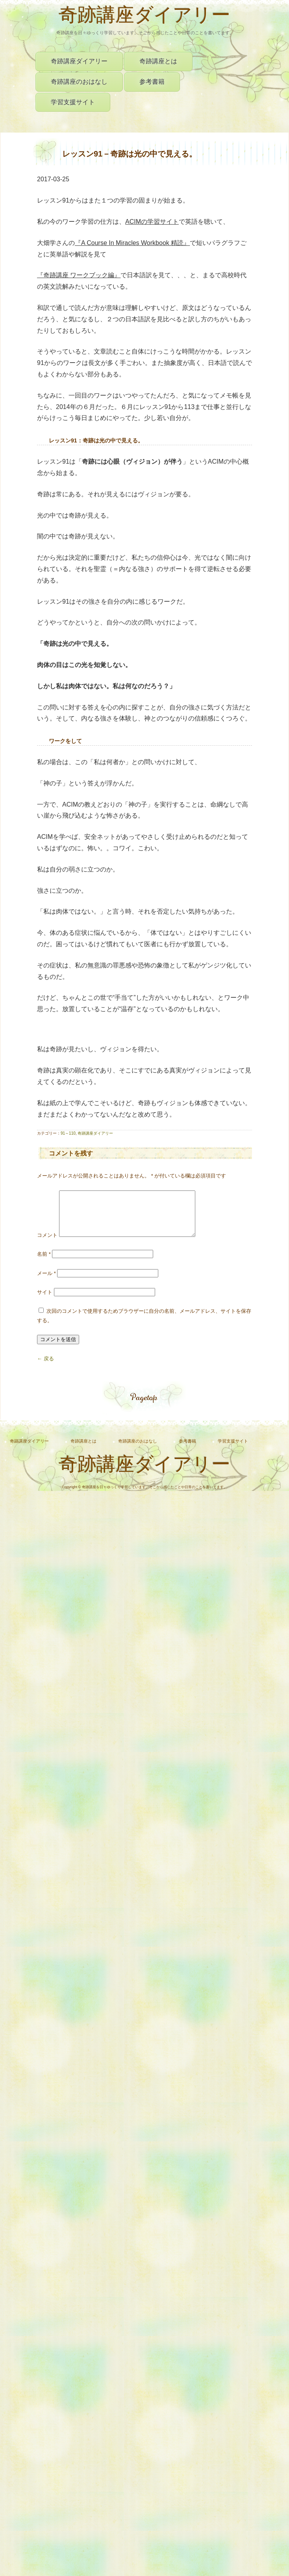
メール (46, 1283)
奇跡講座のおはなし (79, 81)
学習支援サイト (73, 102)
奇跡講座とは (158, 61)
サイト (44, 1302)
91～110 (68, 1133)
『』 (132, 243)
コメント (47, 1244)
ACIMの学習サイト (152, 221)
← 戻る (45, 1368)
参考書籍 (152, 81)
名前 (44, 1263)
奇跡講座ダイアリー (144, 16)
